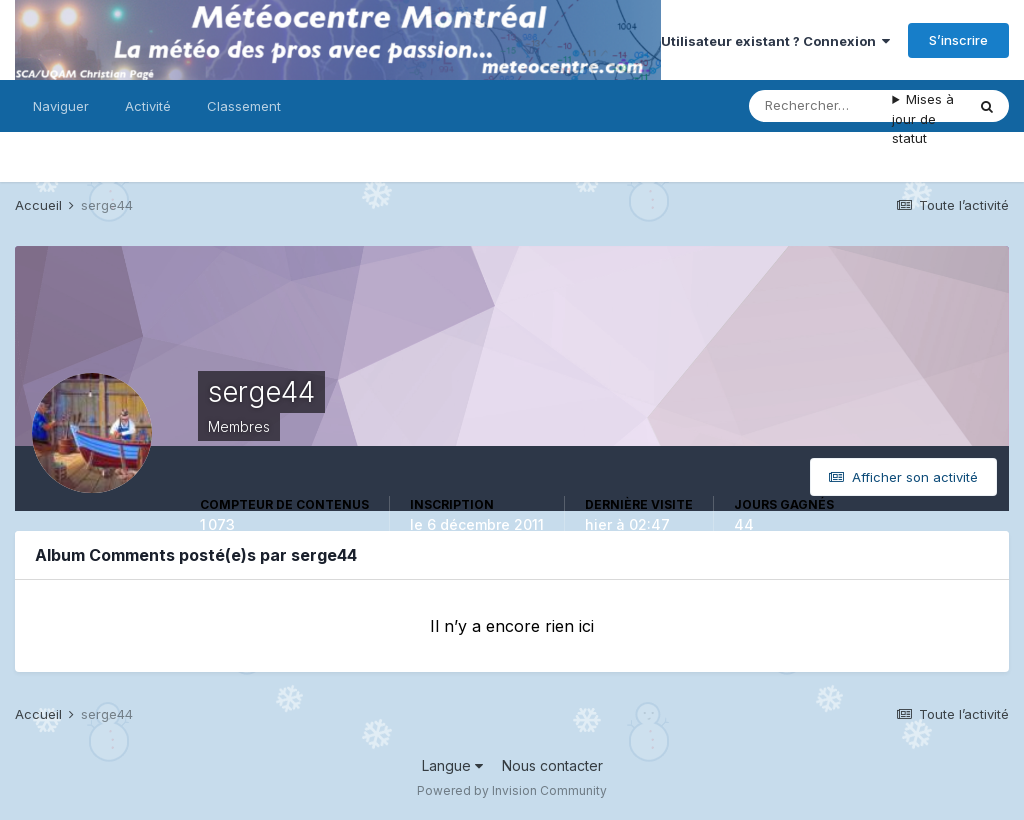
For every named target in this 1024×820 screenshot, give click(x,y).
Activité (148, 106)
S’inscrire (958, 40)
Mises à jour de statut (923, 118)
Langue (452, 765)
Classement (244, 106)
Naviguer (61, 106)
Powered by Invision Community (512, 790)
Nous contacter (552, 765)
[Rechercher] (820, 106)
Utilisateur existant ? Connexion (775, 41)
